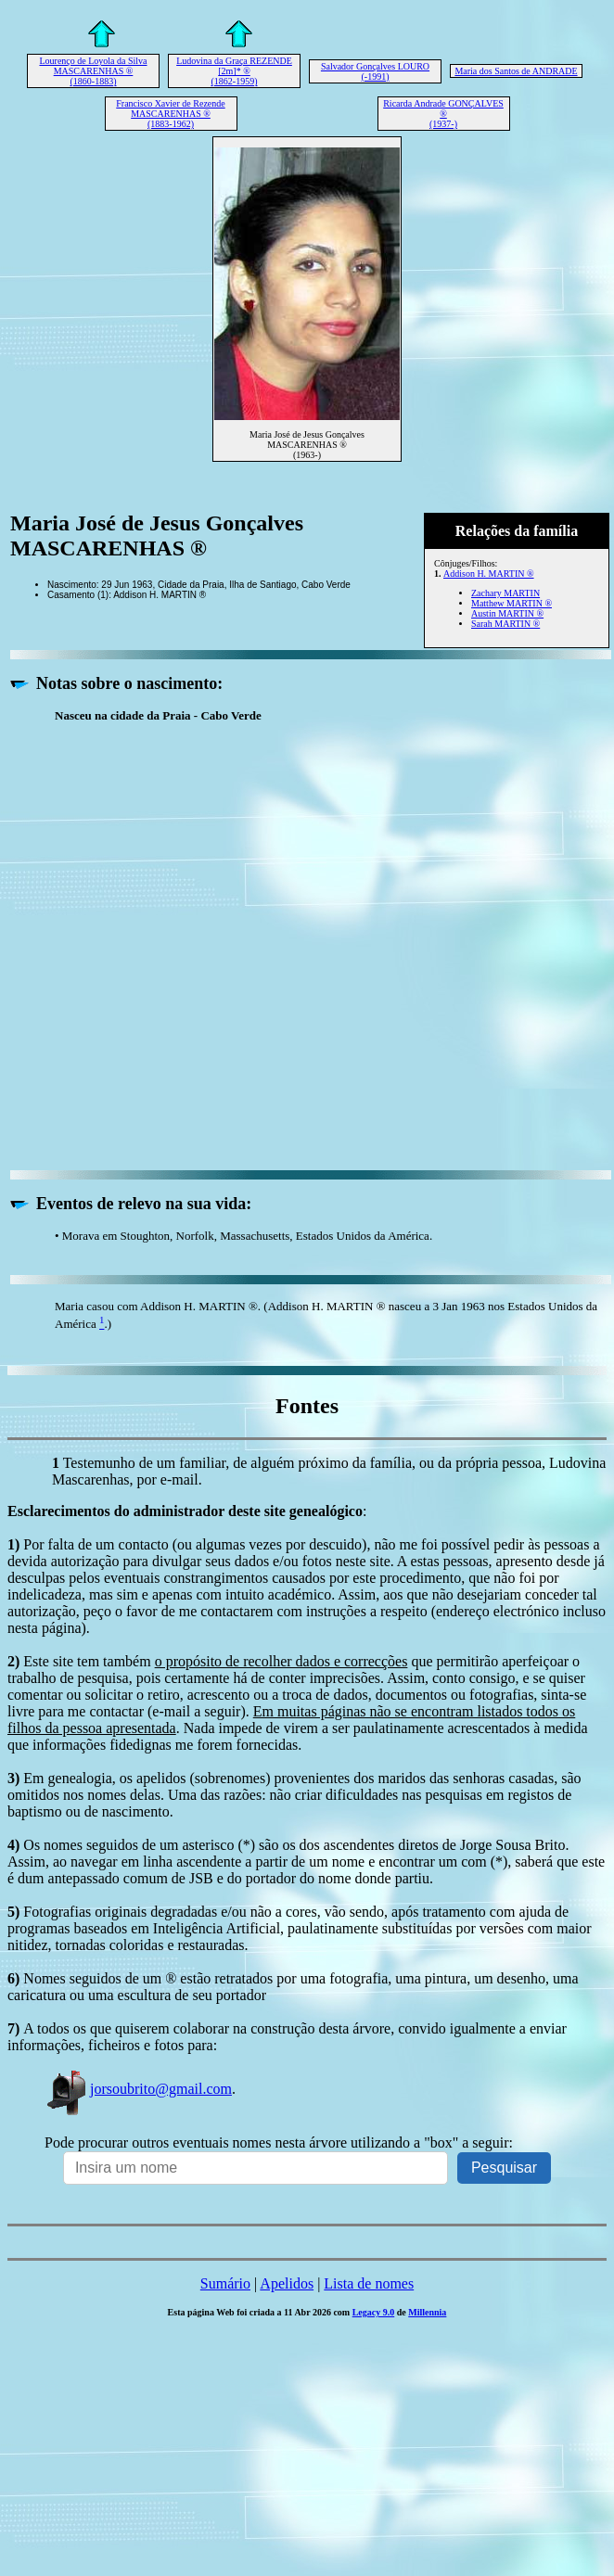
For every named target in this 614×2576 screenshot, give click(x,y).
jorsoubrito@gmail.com (138, 2089)
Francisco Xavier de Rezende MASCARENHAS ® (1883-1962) (170, 113)
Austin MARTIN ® (507, 613)
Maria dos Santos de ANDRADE (515, 71)
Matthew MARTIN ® (511, 603)
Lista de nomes (369, 2283)
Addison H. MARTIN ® (488, 573)
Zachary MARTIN (505, 593)
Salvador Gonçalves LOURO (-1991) (375, 71)
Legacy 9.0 (373, 2312)
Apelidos (286, 2283)
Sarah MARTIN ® (505, 623)
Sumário (225, 2283)
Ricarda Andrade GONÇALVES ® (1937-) (443, 113)
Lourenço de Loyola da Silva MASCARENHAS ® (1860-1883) (93, 71)
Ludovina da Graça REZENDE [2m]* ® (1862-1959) (234, 71)
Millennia (427, 2312)
